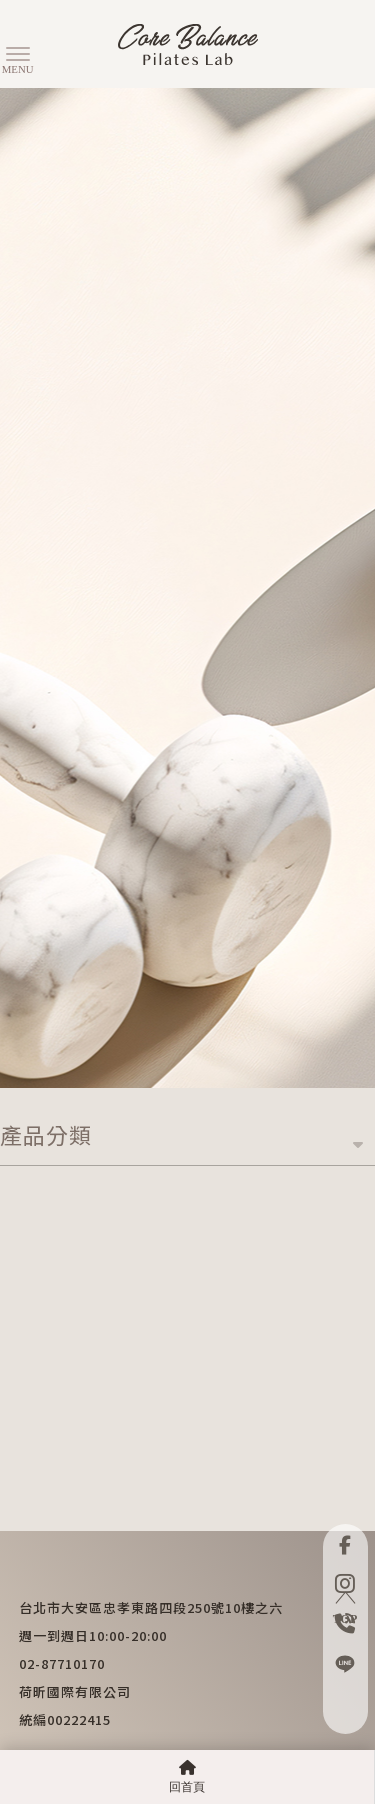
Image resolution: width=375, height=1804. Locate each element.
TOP (345, 1609)
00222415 (79, 1719)
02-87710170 (62, 1663)
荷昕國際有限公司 (75, 1691)
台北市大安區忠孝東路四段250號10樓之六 (151, 1607)
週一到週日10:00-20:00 (93, 1635)
